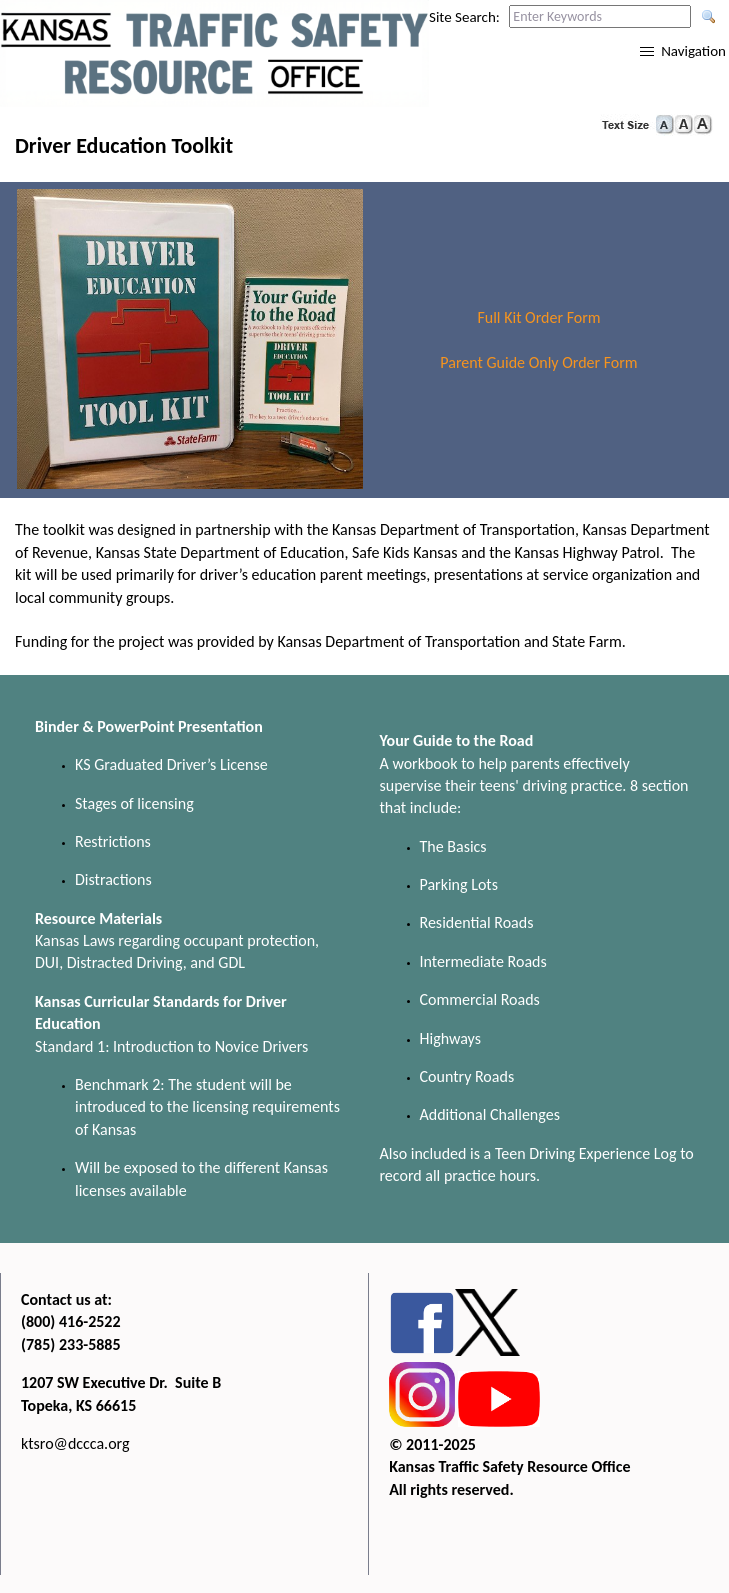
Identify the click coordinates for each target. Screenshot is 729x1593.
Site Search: (464, 17)
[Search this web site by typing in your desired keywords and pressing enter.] (600, 16)
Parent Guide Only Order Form (538, 362)
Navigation (693, 51)
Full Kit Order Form (538, 317)
